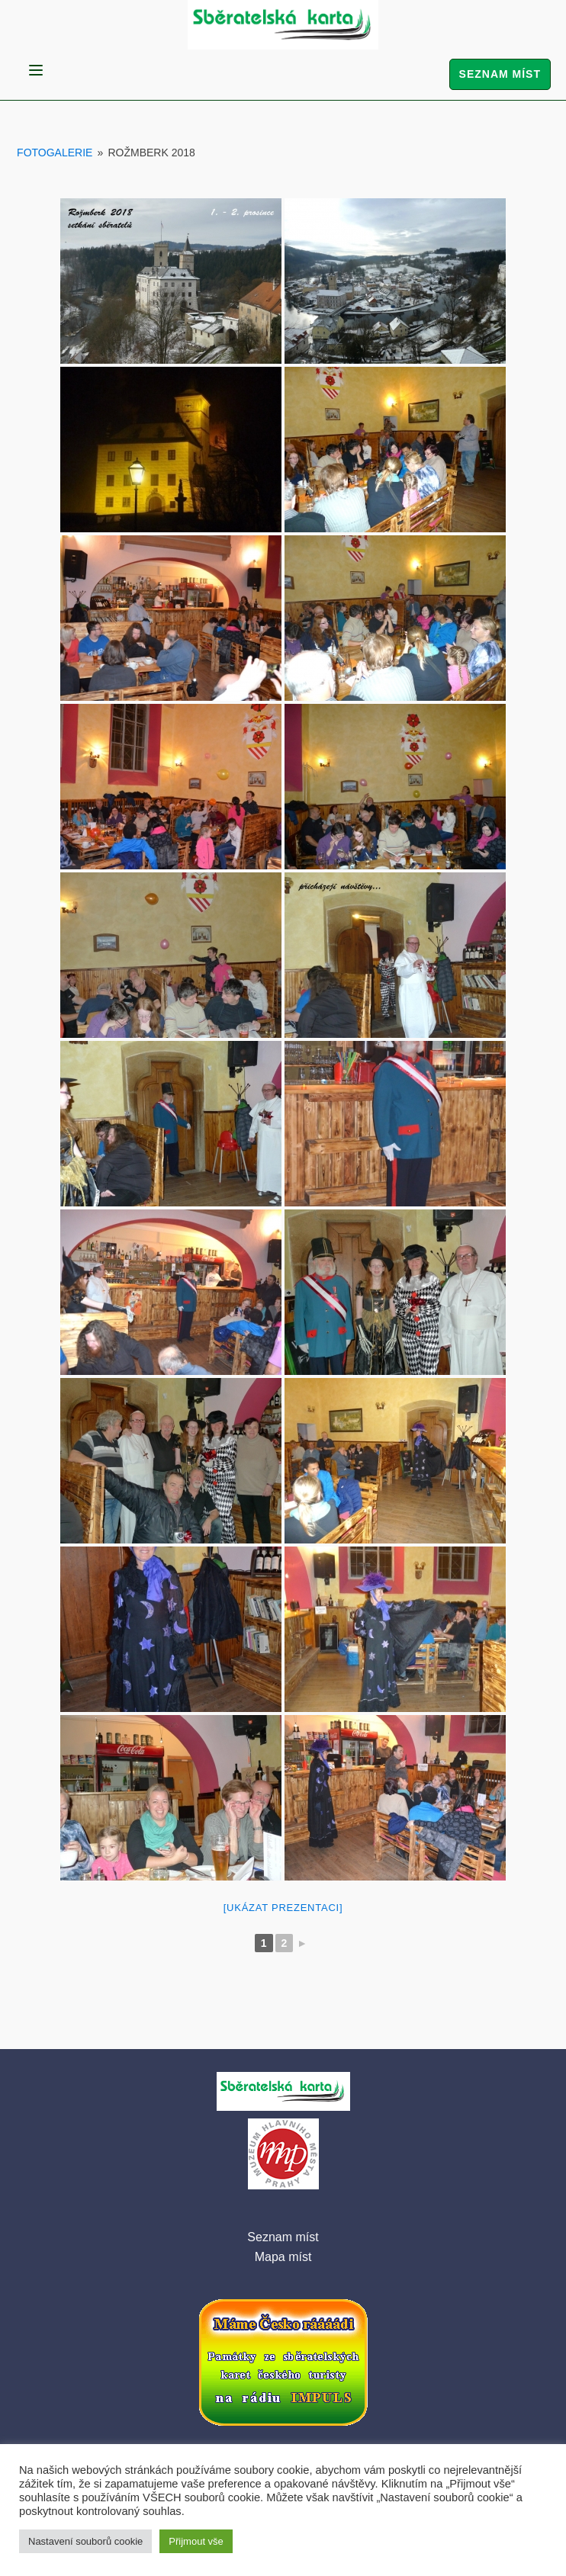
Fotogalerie (54, 152)
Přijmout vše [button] (196, 2541)
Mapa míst (283, 2256)
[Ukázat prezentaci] (283, 1907)
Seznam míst (500, 74)
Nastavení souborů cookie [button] (85, 2541)
